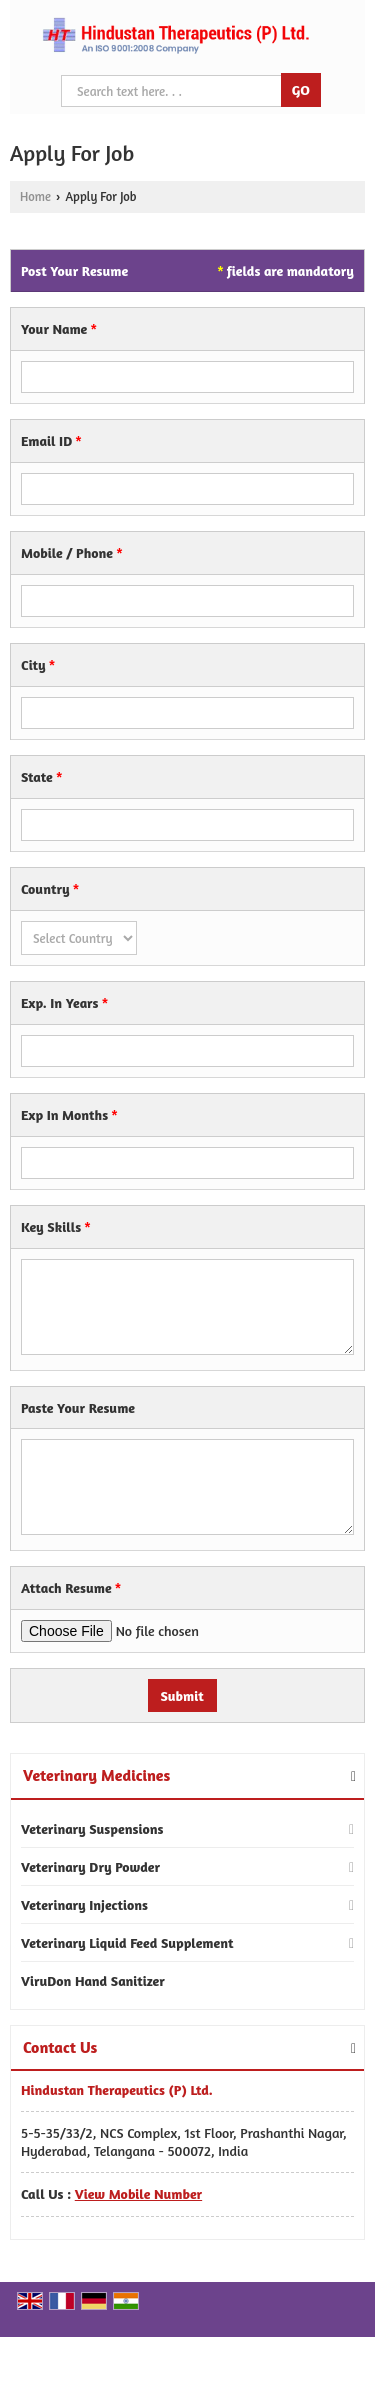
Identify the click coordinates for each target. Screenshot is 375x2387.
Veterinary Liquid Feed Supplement (127, 1942)
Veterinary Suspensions (92, 1828)
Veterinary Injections (84, 1904)
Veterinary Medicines (96, 1775)
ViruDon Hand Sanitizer (93, 1980)
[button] (138, 2193)
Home (35, 196)
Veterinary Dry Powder (90, 1866)
